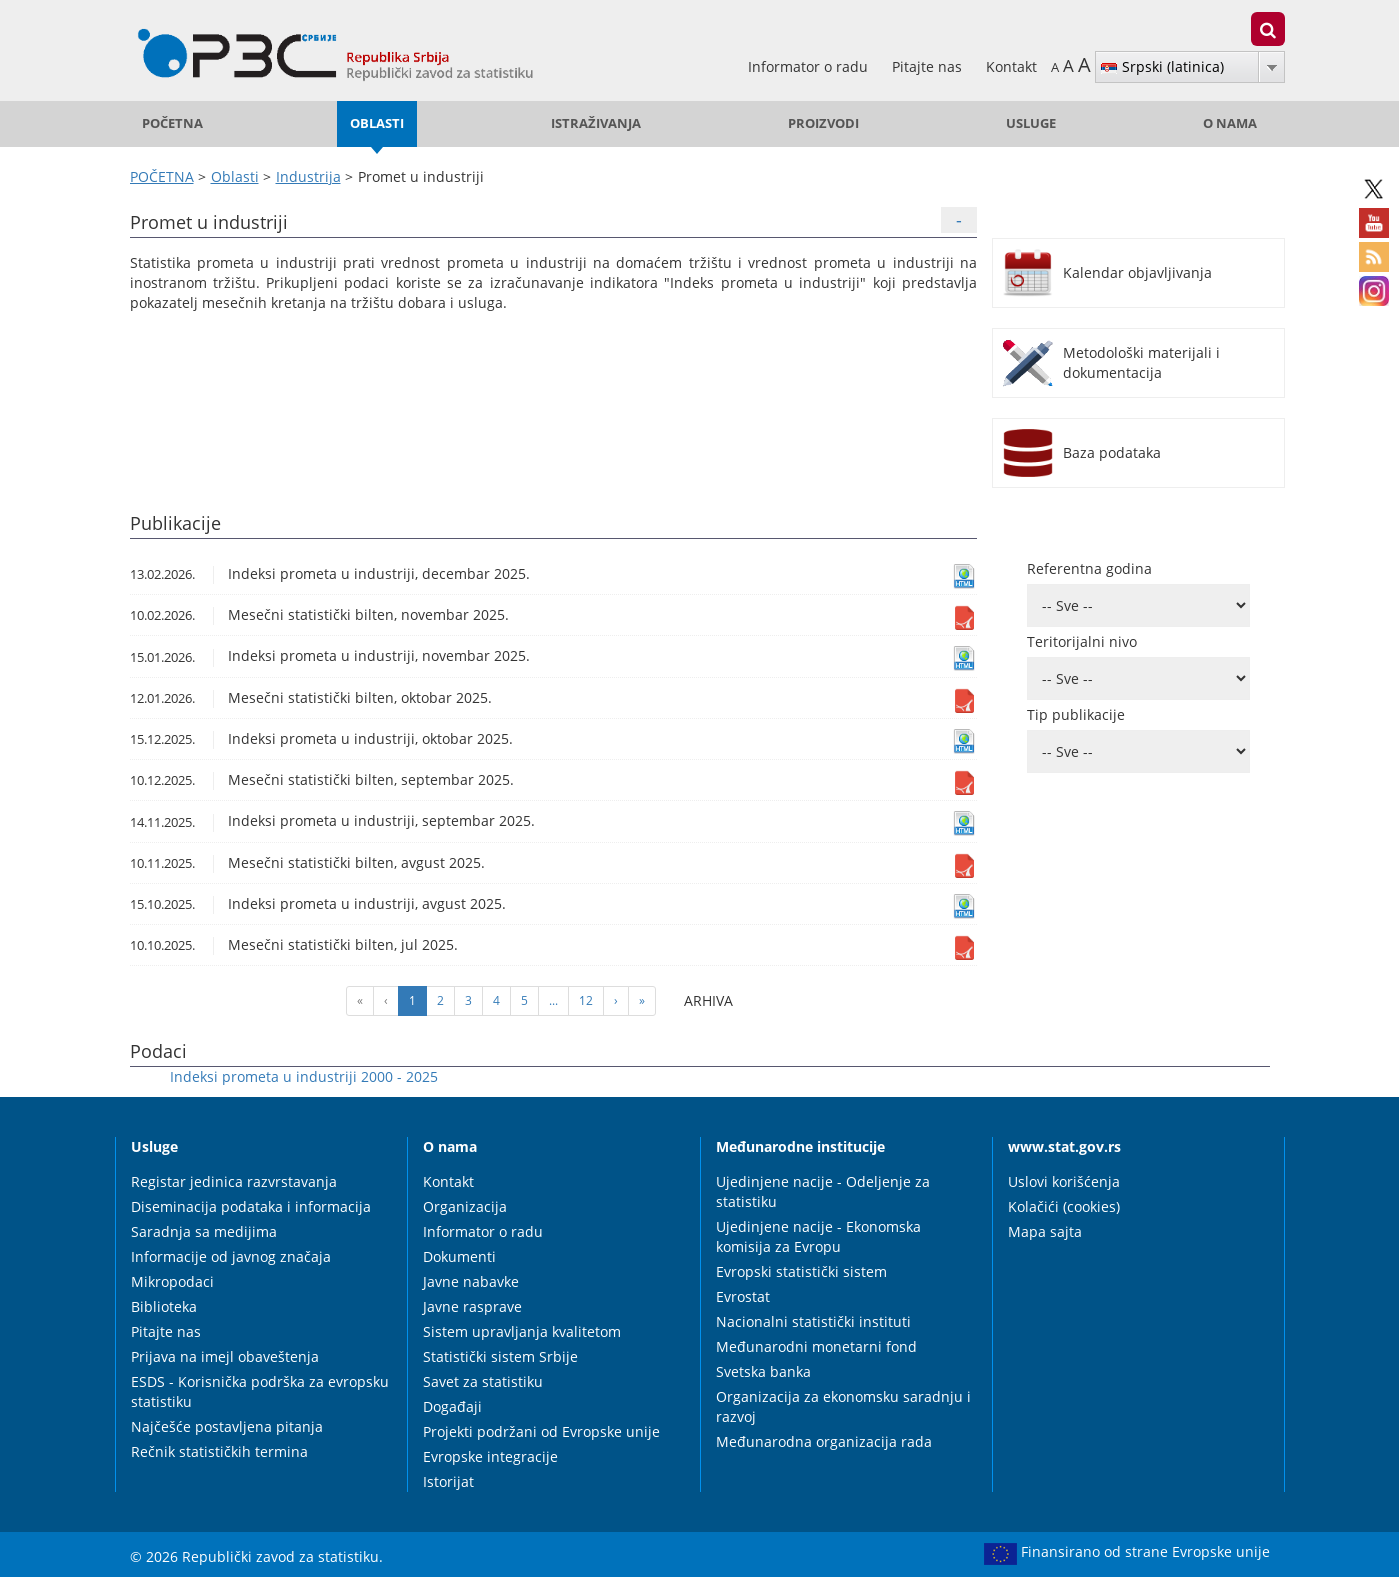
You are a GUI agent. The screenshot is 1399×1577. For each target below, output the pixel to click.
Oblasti (377, 123)
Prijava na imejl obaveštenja (225, 1356)
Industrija (308, 176)
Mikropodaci (172, 1281)
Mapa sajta (1045, 1231)
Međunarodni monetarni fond (816, 1346)
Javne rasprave (472, 1306)
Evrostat (743, 1296)
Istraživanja (596, 123)
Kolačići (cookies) (1064, 1206)
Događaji (452, 1406)
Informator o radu (810, 66)
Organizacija (465, 1206)
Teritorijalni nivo (1082, 641)
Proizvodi (823, 123)
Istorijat (448, 1481)
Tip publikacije (1076, 714)
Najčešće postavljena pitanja (227, 1426)
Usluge (1031, 123)
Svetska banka (763, 1371)
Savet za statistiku (483, 1381)
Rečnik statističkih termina (219, 1451)
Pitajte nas (929, 66)
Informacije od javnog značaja (231, 1256)
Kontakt (1011, 66)
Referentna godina (1089, 568)
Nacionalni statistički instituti (813, 1321)
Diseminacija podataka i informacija (251, 1206)
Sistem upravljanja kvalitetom (522, 1331)
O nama (1230, 123)
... (553, 1000)
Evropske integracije (490, 1456)
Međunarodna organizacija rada (824, 1441)
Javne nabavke (471, 1281)
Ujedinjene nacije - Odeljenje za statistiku (823, 1191)
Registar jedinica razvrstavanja (234, 1181)
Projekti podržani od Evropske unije (541, 1431)
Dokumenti (459, 1256)
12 (586, 1000)
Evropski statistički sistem (801, 1271)
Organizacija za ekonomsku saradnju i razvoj (843, 1406)
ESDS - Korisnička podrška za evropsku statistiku (260, 1391)
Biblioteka (164, 1306)
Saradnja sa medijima (204, 1231)
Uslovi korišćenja (1064, 1181)
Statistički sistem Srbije (500, 1356)
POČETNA (172, 123)
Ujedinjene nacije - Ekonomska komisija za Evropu (818, 1236)
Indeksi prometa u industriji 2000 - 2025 (304, 1076)
